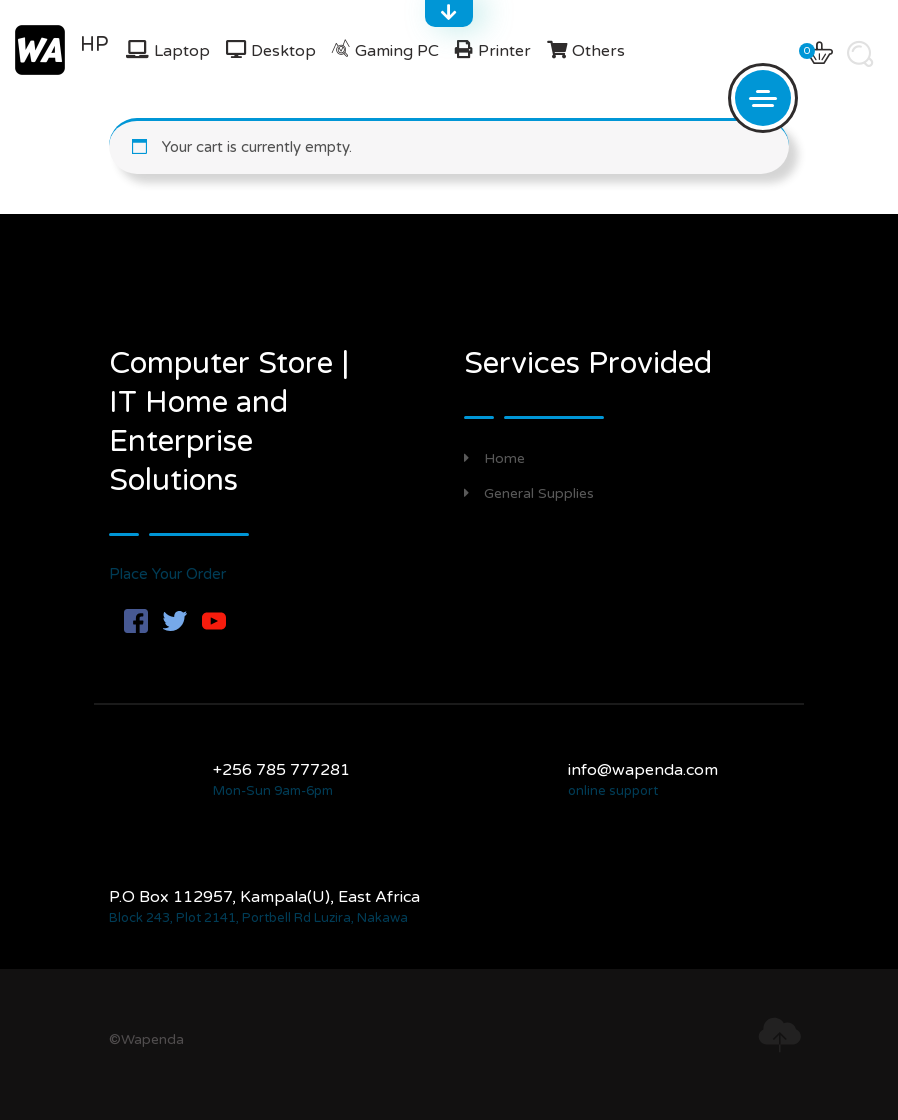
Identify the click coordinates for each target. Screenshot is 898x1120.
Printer (504, 51)
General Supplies (529, 493)
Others (598, 51)
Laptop (182, 51)
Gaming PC (397, 51)
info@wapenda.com (643, 770)
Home (494, 458)
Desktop (283, 51)
